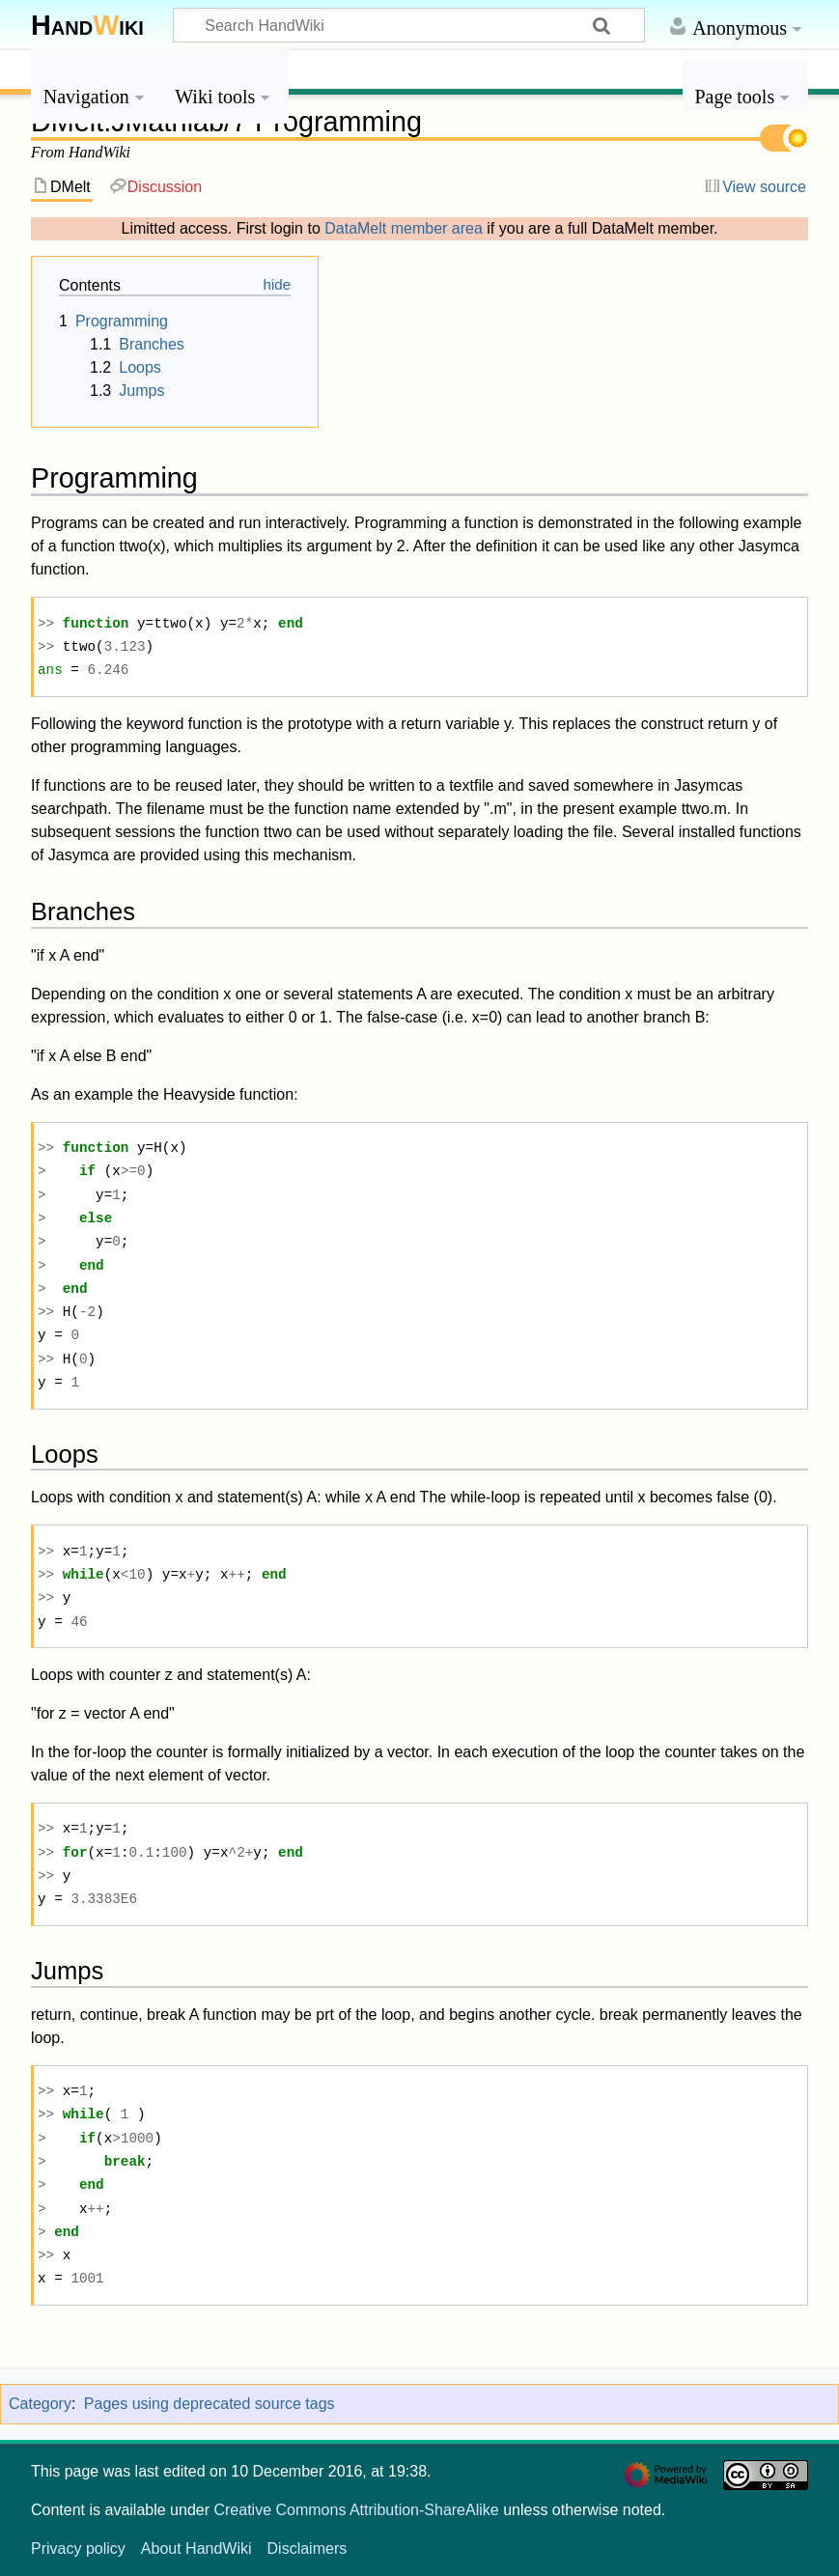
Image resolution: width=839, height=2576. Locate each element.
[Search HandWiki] (409, 25)
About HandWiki (196, 2548)
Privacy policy (78, 2548)
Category (40, 2403)
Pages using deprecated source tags (209, 2403)
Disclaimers (307, 2548)
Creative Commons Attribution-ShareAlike (355, 2510)
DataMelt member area (403, 228)
